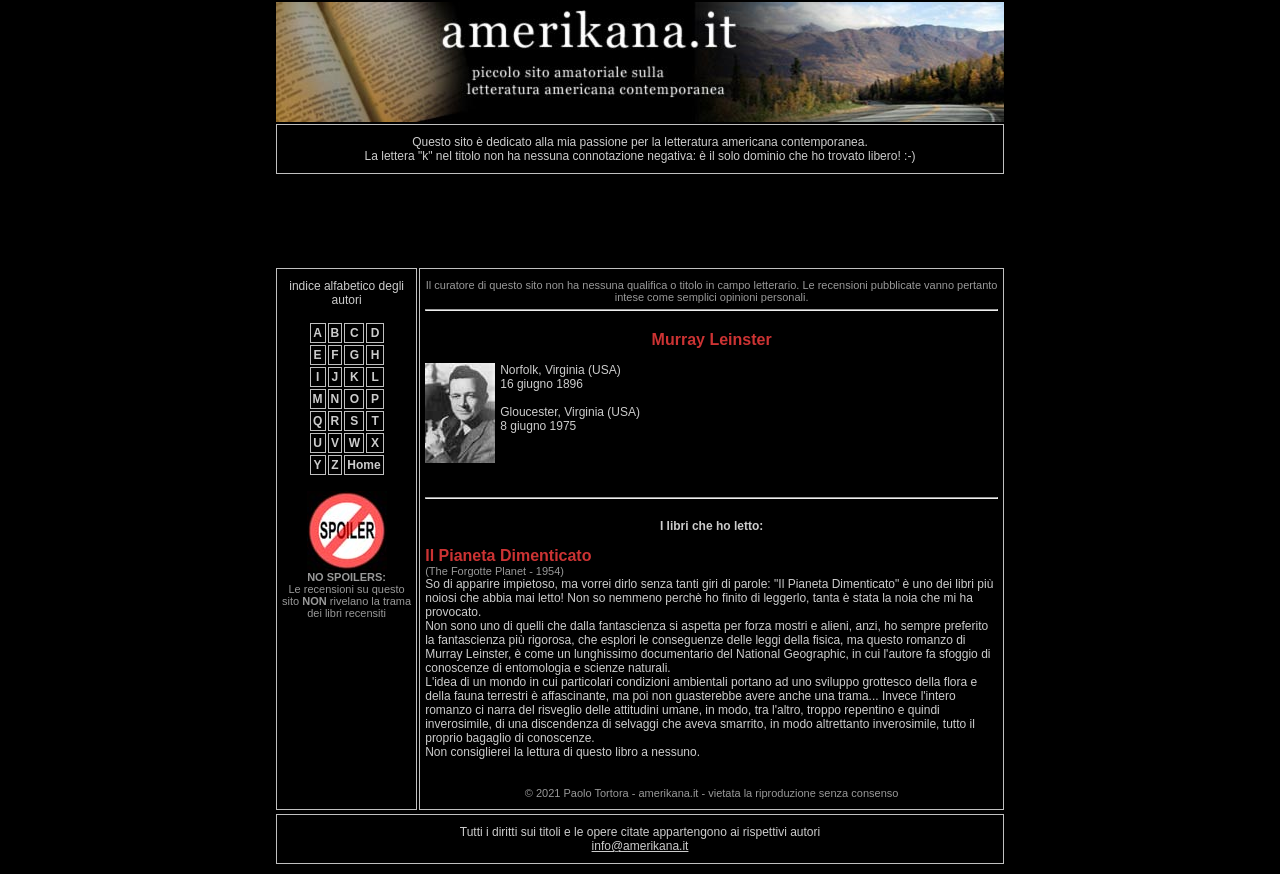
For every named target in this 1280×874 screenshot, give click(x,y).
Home (363, 465)
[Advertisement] (640, 221)
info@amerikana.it (640, 846)
